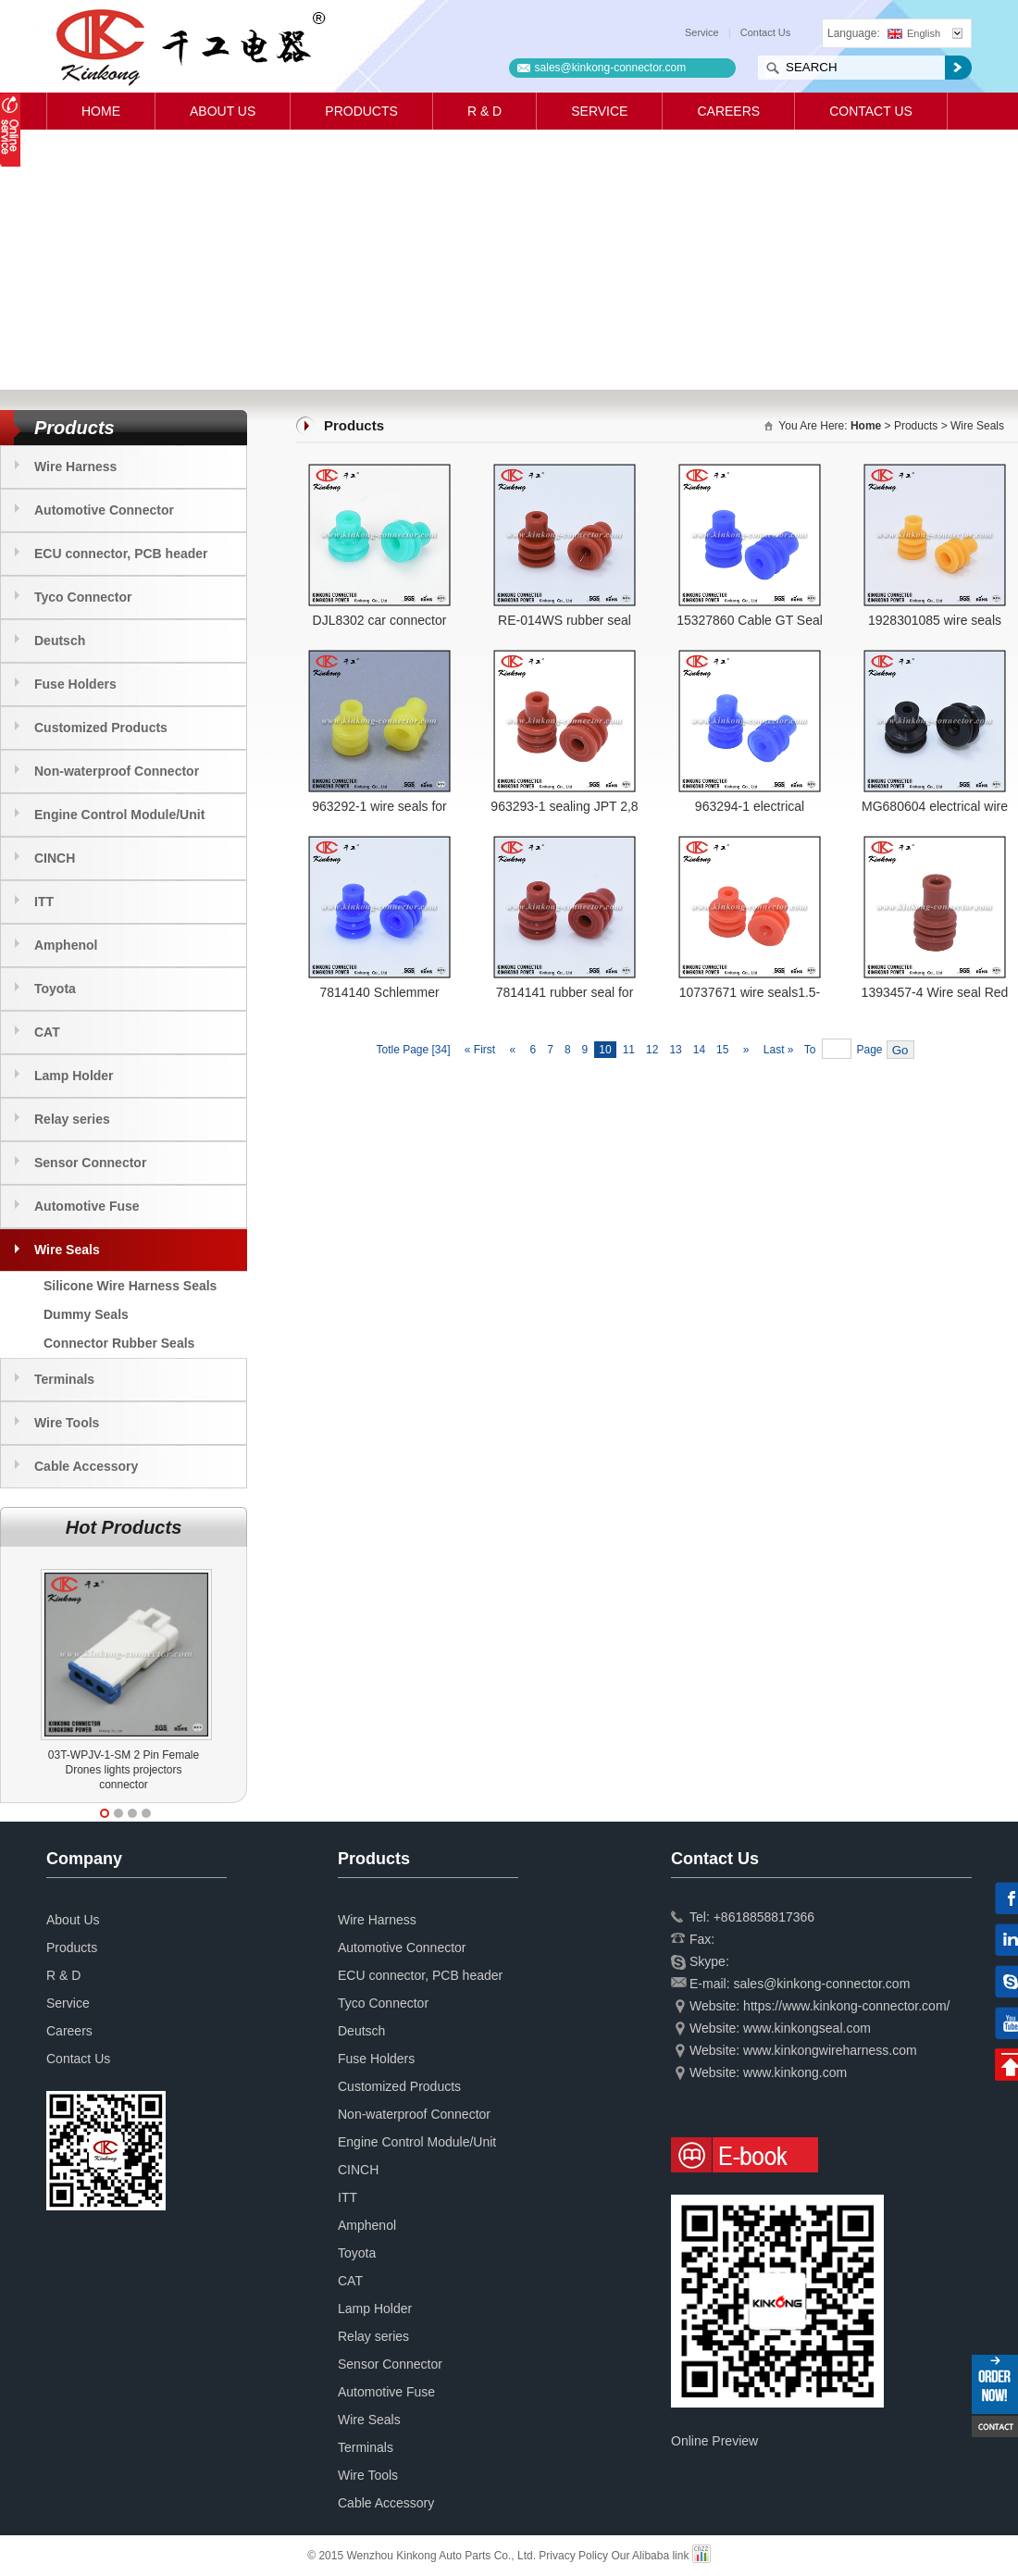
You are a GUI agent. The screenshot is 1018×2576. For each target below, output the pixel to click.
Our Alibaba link (650, 2555)
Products (361, 111)
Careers (728, 111)
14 (699, 1049)
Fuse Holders (75, 684)
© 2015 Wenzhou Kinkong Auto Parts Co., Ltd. (423, 2555)
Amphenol (65, 945)
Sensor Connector (90, 1162)
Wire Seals (67, 1249)
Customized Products (101, 727)
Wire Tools (66, 1422)
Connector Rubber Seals (118, 1343)
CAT (47, 1032)
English (914, 33)
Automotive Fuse (87, 1206)
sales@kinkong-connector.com (611, 67)
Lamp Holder (74, 1075)
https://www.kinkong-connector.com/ (846, 2005)
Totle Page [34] (413, 1049)
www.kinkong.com (795, 2072)
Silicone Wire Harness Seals (130, 1285)
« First (479, 1049)
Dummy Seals (86, 1314)
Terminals (64, 1379)
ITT (44, 901)
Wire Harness (75, 466)
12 (652, 1049)
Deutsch (59, 640)
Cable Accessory (86, 1466)
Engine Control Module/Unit (119, 814)
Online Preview (714, 2440)
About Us (222, 111)
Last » (780, 1049)
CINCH (54, 858)
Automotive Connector (104, 510)
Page (870, 1049)
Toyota (55, 988)
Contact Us (765, 32)
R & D (484, 111)
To (810, 1049)
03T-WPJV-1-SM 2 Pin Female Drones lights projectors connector (123, 1769)
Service (702, 32)
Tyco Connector (83, 597)
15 (722, 1049)
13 (675, 1049)
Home (100, 111)
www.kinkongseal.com (807, 2028)
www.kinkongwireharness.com (830, 2050)
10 (605, 1049)
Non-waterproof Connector (116, 771)
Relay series (72, 1119)
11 (629, 1049)
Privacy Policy (573, 2555)
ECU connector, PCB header (121, 553)
